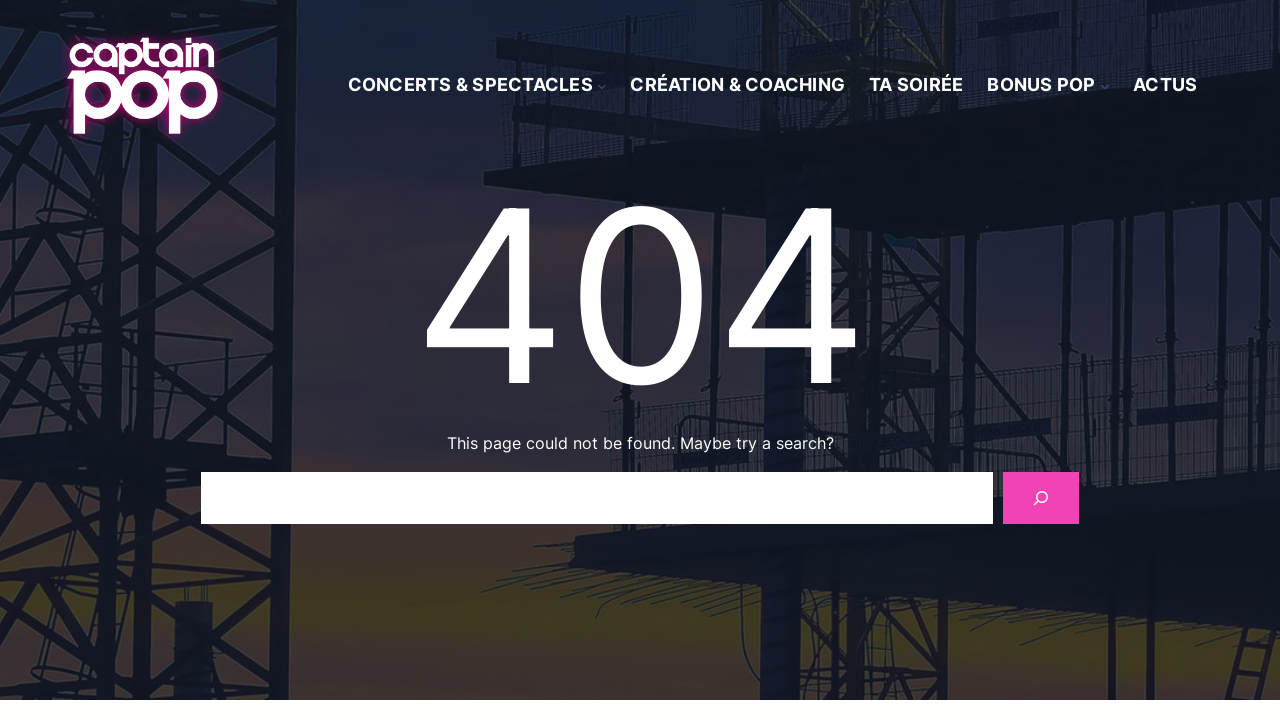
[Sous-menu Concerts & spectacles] (602, 86)
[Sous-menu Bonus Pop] (1105, 86)
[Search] (1041, 498)
